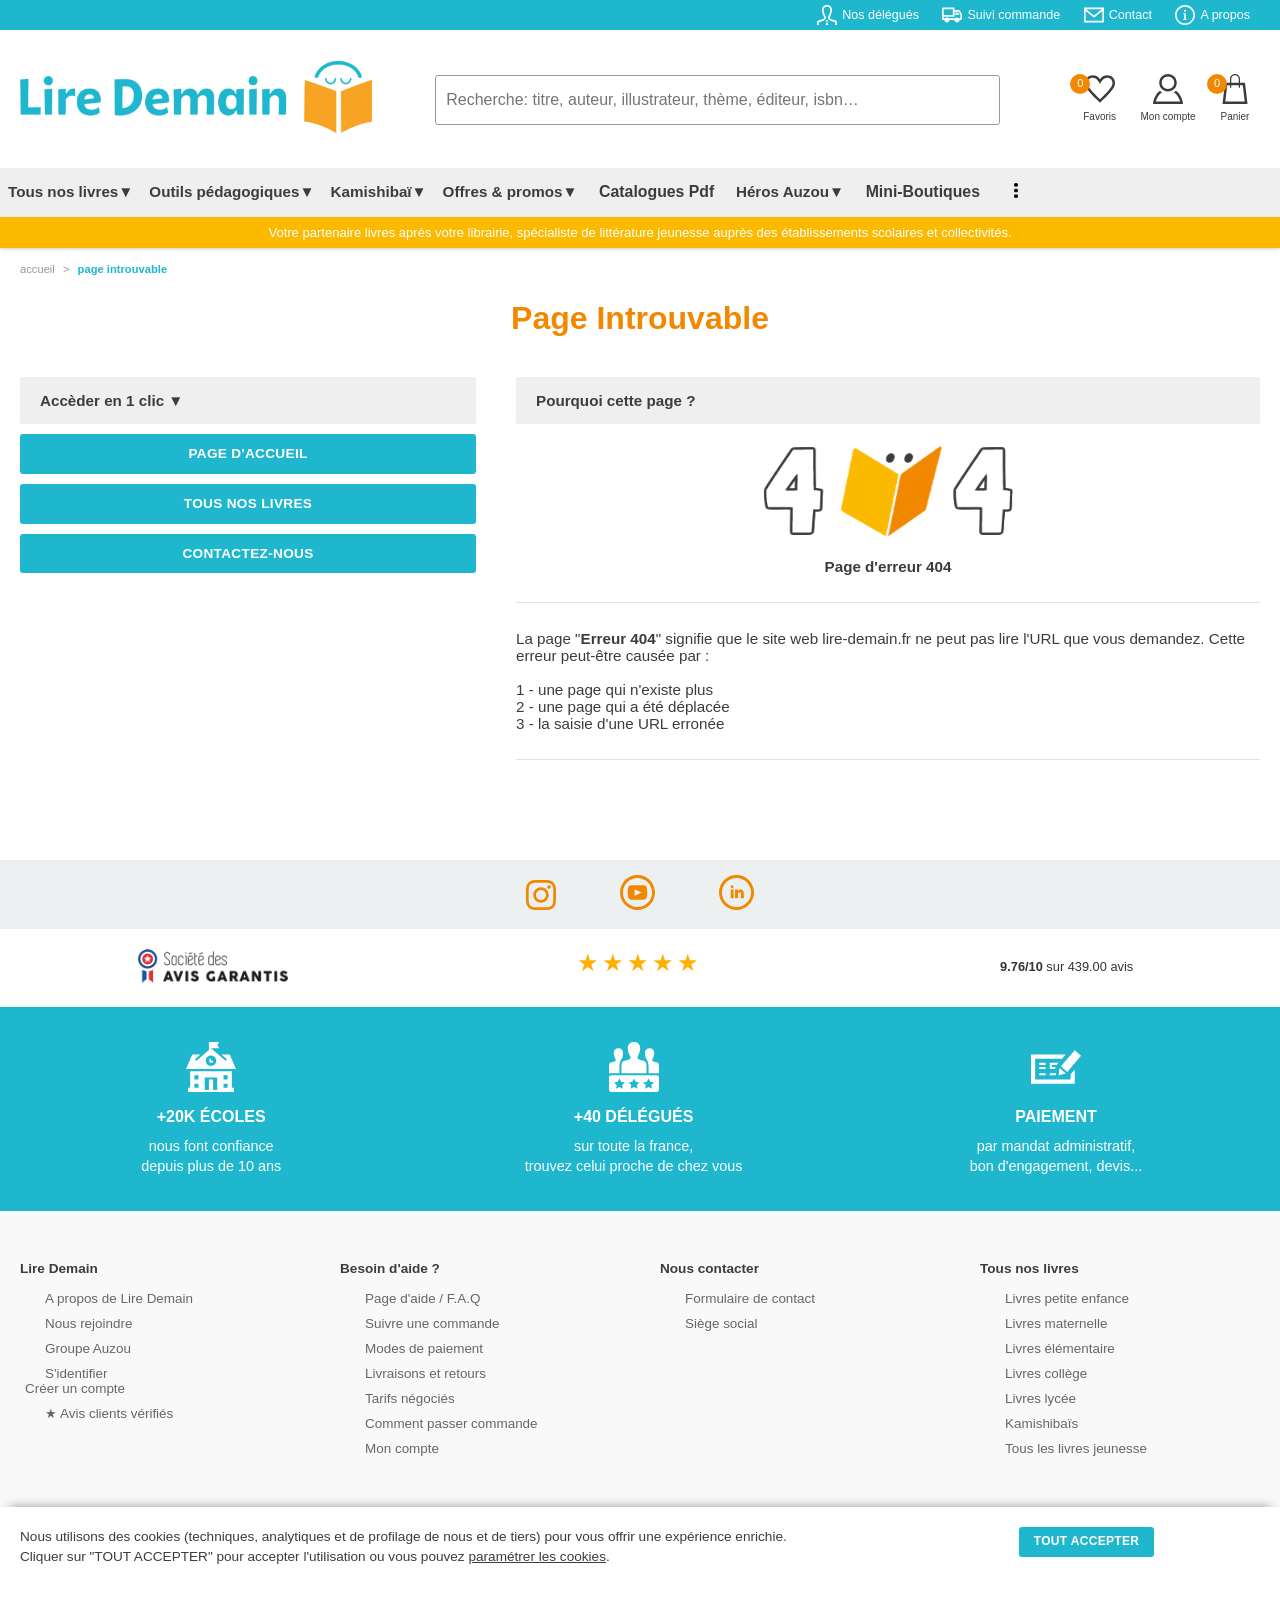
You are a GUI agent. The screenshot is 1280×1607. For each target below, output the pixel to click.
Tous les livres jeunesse (1052, 1446)
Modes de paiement (401, 1346)
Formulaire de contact (727, 1296)
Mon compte (380, 1446)
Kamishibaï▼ (379, 191)
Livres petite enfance (1044, 1296)
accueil (37, 269)
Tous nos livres (248, 503)
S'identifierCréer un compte (72, 1379)
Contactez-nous (247, 553)
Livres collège (1024, 1371)
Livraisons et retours (402, 1371)
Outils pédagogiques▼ (231, 191)
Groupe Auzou (66, 1346)
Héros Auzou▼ (774, 191)
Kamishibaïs (1020, 1421)
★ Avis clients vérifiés (86, 1411)
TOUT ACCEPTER (1087, 1541)
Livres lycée (1019, 1396)
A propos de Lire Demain (95, 1296)
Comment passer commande (427, 1421)
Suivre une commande (409, 1321)
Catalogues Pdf (648, 191)
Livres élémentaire (1037, 1346)
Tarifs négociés (387, 1396)
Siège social (699, 1321)
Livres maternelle (1033, 1321)
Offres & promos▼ (510, 191)
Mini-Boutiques (899, 191)
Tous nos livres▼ (70, 191)
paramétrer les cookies (537, 1556)
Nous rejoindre (66, 1321)
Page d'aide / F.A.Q (400, 1296)
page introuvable (123, 269)
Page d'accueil (247, 453)
